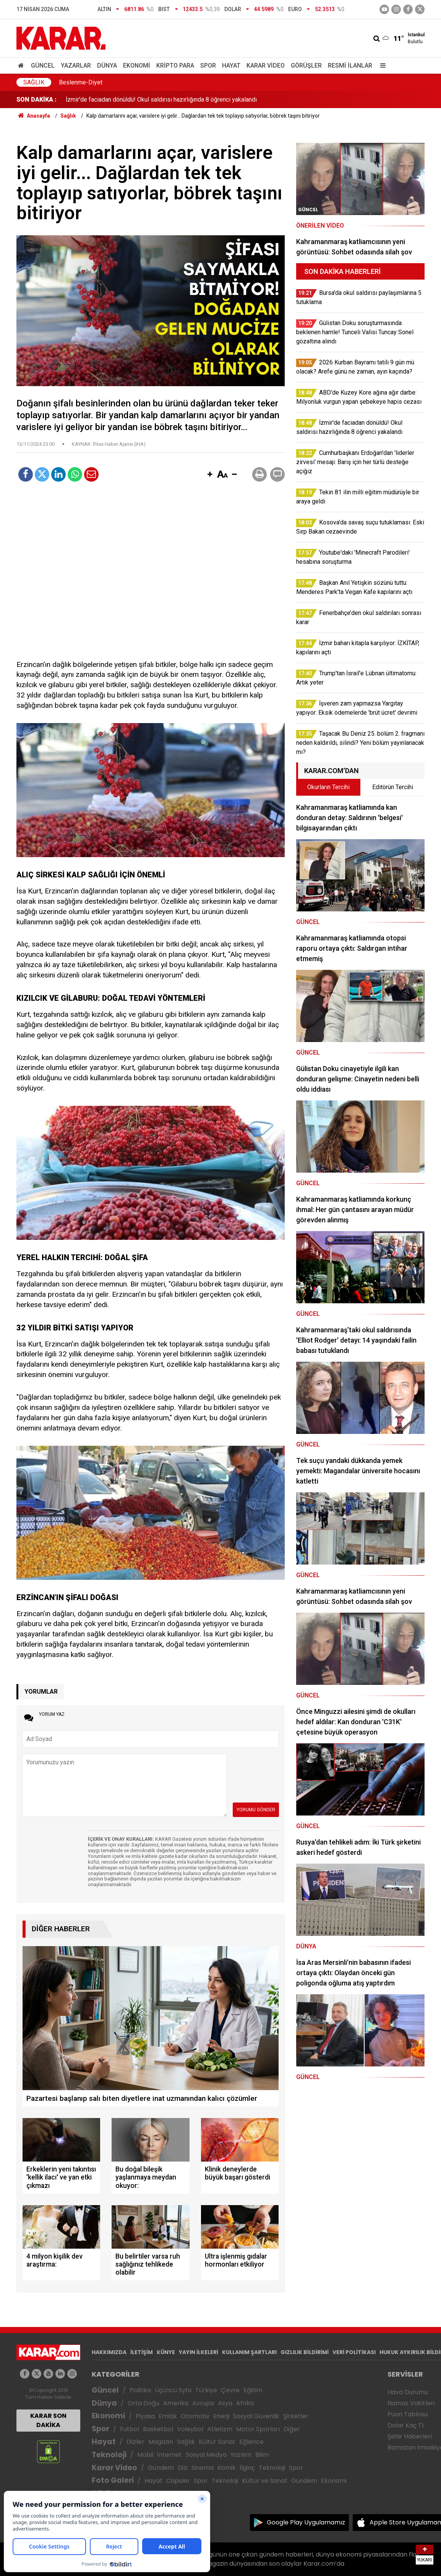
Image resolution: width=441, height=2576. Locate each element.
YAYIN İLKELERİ (198, 2352)
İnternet (169, 2454)
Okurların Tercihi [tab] (328, 787)
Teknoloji (109, 2455)
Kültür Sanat (217, 2441)
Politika (140, 2390)
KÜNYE (166, 2352)
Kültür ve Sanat (264, 2480)
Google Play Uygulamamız (306, 2522)
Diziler (135, 2441)
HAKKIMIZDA (109, 2352)
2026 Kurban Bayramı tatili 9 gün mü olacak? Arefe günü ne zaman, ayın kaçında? (172, 99)
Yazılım (240, 2454)
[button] (210, 475)
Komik (226, 2467)
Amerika (175, 2403)
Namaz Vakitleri (411, 2403)
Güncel (43, 65)
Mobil (145, 2454)
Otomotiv (195, 2416)
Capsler (178, 2480)
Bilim (262, 2454)
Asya (225, 2403)
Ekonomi (136, 65)
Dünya (107, 65)
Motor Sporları (258, 2429)
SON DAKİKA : (36, 99)
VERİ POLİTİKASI (354, 2352)
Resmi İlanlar (350, 65)
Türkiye (206, 2390)
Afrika (245, 2403)
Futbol (129, 2429)
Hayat (231, 65)
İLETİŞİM (141, 2352)
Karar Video (265, 65)
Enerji (221, 2416)
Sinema (202, 2467)
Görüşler (306, 65)
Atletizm (219, 2429)
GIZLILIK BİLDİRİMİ (304, 2352)
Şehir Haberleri (409, 2436)
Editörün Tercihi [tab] (392, 787)
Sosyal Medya (206, 2454)
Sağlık (33, 82)
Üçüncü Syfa (173, 2390)
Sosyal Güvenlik (256, 2416)
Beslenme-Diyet (80, 82)
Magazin (160, 2441)
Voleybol (190, 2429)
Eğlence (251, 2441)
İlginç (247, 2467)
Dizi (183, 2467)
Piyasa (145, 2416)
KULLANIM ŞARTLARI (249, 2352)
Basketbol (158, 2429)
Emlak (168, 2416)
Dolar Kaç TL (406, 2425)
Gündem (161, 2467)
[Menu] (381, 65)
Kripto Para (175, 65)
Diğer (292, 2429)
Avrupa (203, 2403)
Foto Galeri (113, 2480)
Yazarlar (76, 65)
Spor (208, 65)
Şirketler (295, 2416)
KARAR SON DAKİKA (48, 2420)
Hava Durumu (407, 2392)
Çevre (230, 2390)
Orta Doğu (143, 2403)
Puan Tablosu (407, 2414)
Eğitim (252, 2390)
